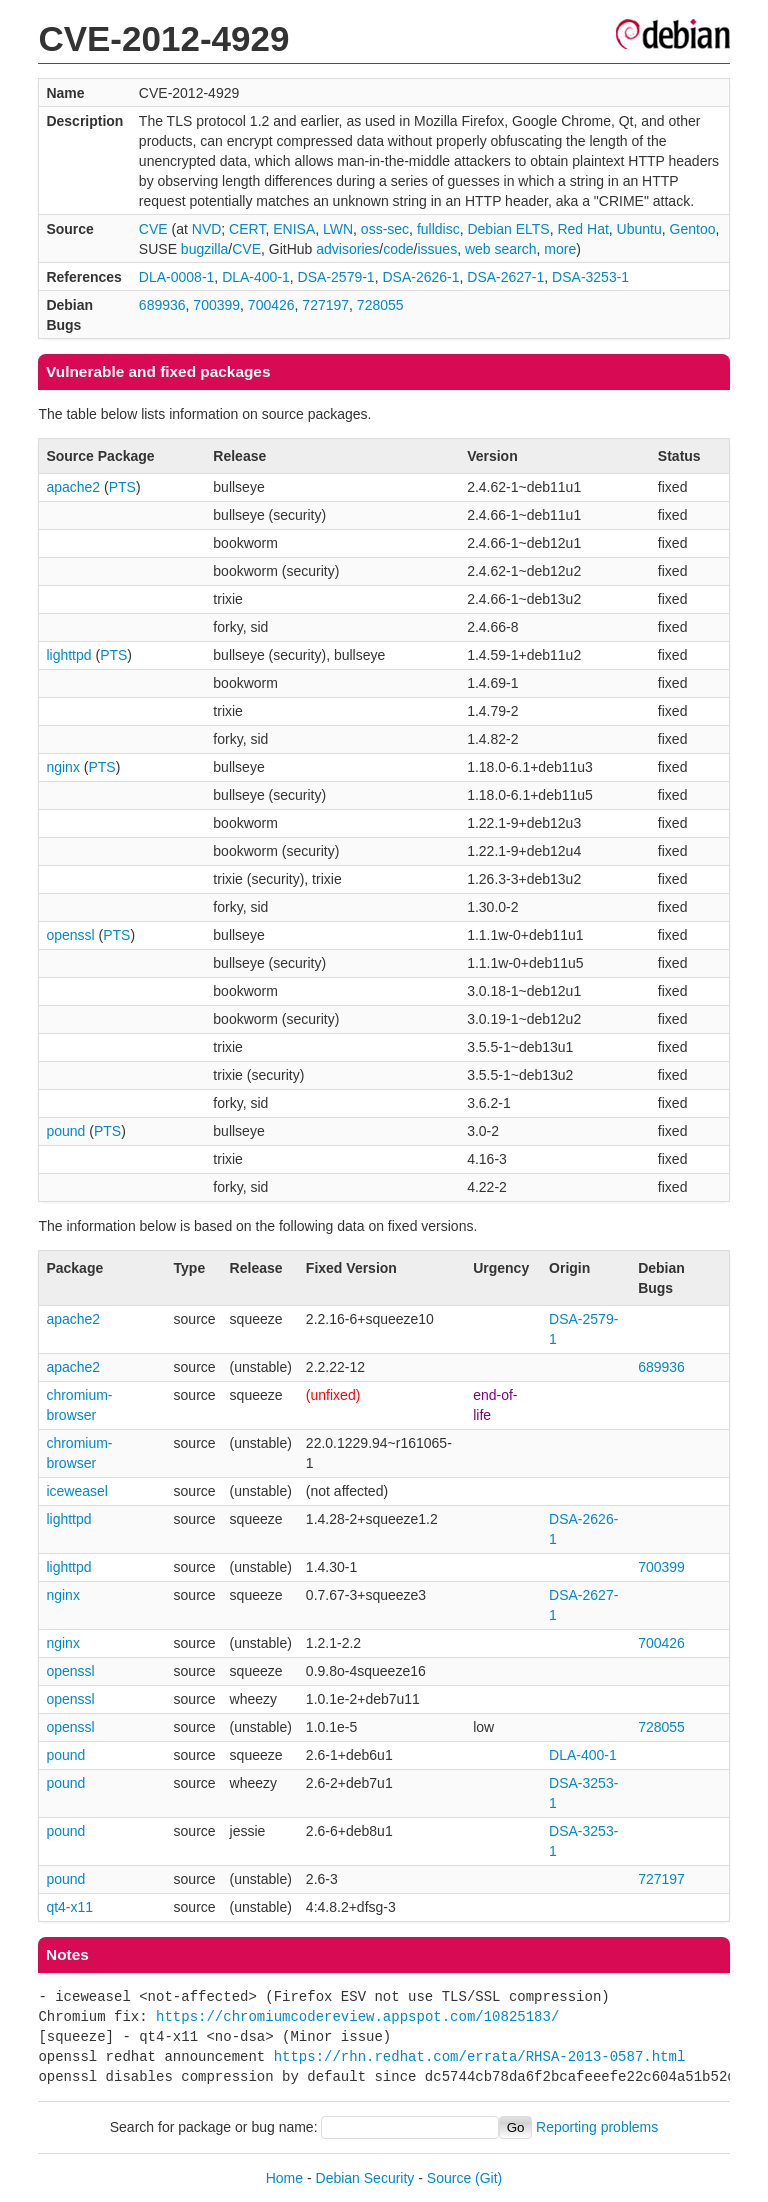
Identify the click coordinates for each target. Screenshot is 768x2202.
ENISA (294, 229)
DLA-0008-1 (177, 277)
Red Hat (582, 229)
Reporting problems (597, 2127)
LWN (338, 229)
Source (449, 2178)
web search (501, 249)
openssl (70, 935)
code (398, 249)
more (560, 249)
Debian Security (365, 2178)
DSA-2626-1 (420, 277)
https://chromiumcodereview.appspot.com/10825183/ (357, 2016)
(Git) (488, 2178)
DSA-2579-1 (336, 277)
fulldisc (438, 229)
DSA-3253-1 (590, 277)
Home (284, 2178)
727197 (325, 305)
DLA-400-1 (256, 277)
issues (437, 249)
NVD (207, 229)
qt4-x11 (69, 1907)
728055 (380, 305)
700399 (216, 305)
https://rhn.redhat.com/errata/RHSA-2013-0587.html (480, 2056)
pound (65, 1131)
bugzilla (204, 249)
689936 (162, 305)
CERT (247, 229)
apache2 (73, 487)
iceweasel (76, 1491)
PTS (122, 487)
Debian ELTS (508, 229)
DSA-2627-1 (505, 277)
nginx (62, 767)
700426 (271, 305)
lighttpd (68, 655)
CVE (153, 229)
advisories (347, 249)
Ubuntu (639, 229)
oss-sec (385, 229)
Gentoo (693, 229)
